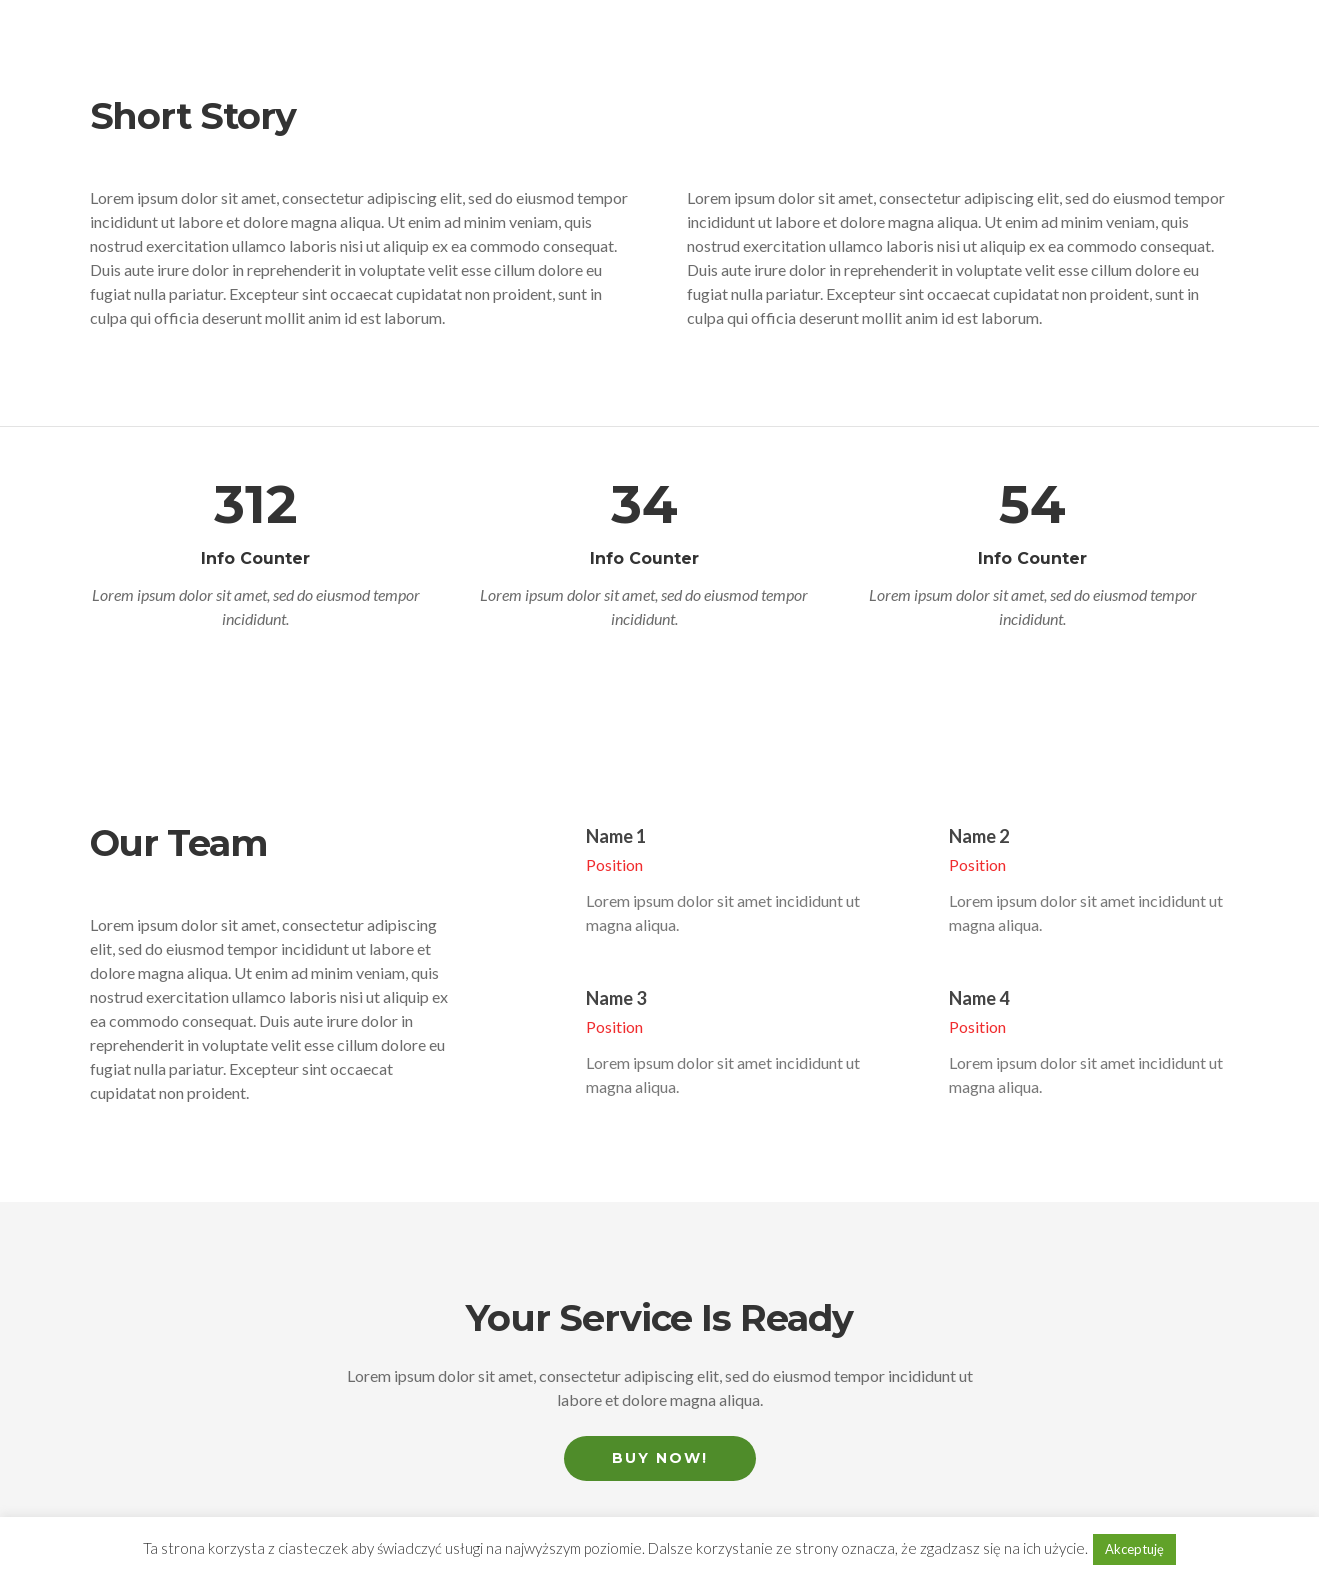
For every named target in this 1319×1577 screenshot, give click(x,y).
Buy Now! (660, 1458)
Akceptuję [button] (1134, 1549)
